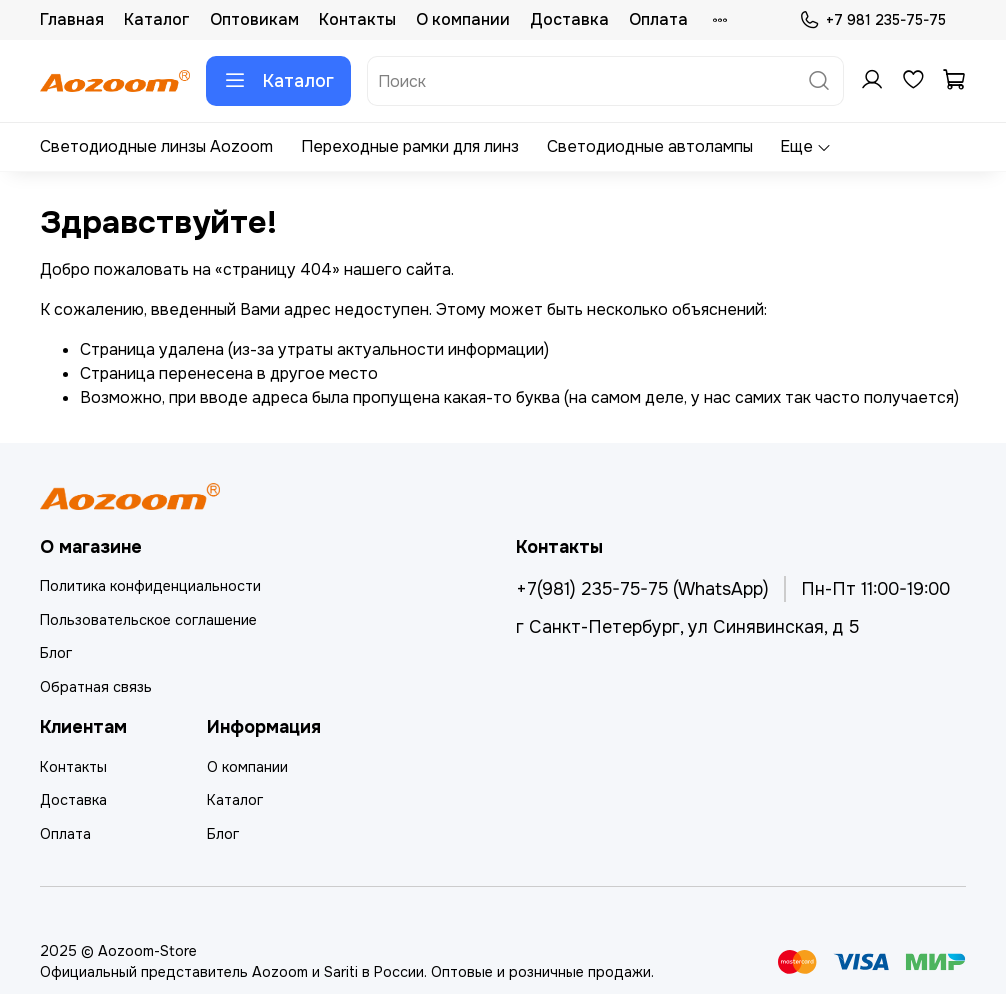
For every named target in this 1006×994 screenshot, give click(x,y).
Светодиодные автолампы (650, 146)
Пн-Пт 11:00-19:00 (875, 589)
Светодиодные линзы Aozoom (156, 146)
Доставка (569, 19)
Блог (56, 653)
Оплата (658, 19)
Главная (72, 19)
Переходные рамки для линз (410, 146)
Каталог (157, 19)
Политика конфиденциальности (150, 586)
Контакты (357, 19)
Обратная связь (96, 687)
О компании (463, 19)
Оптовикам (254, 19)
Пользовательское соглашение (148, 620)
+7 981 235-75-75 (872, 20)
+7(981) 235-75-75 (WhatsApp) (642, 589)
